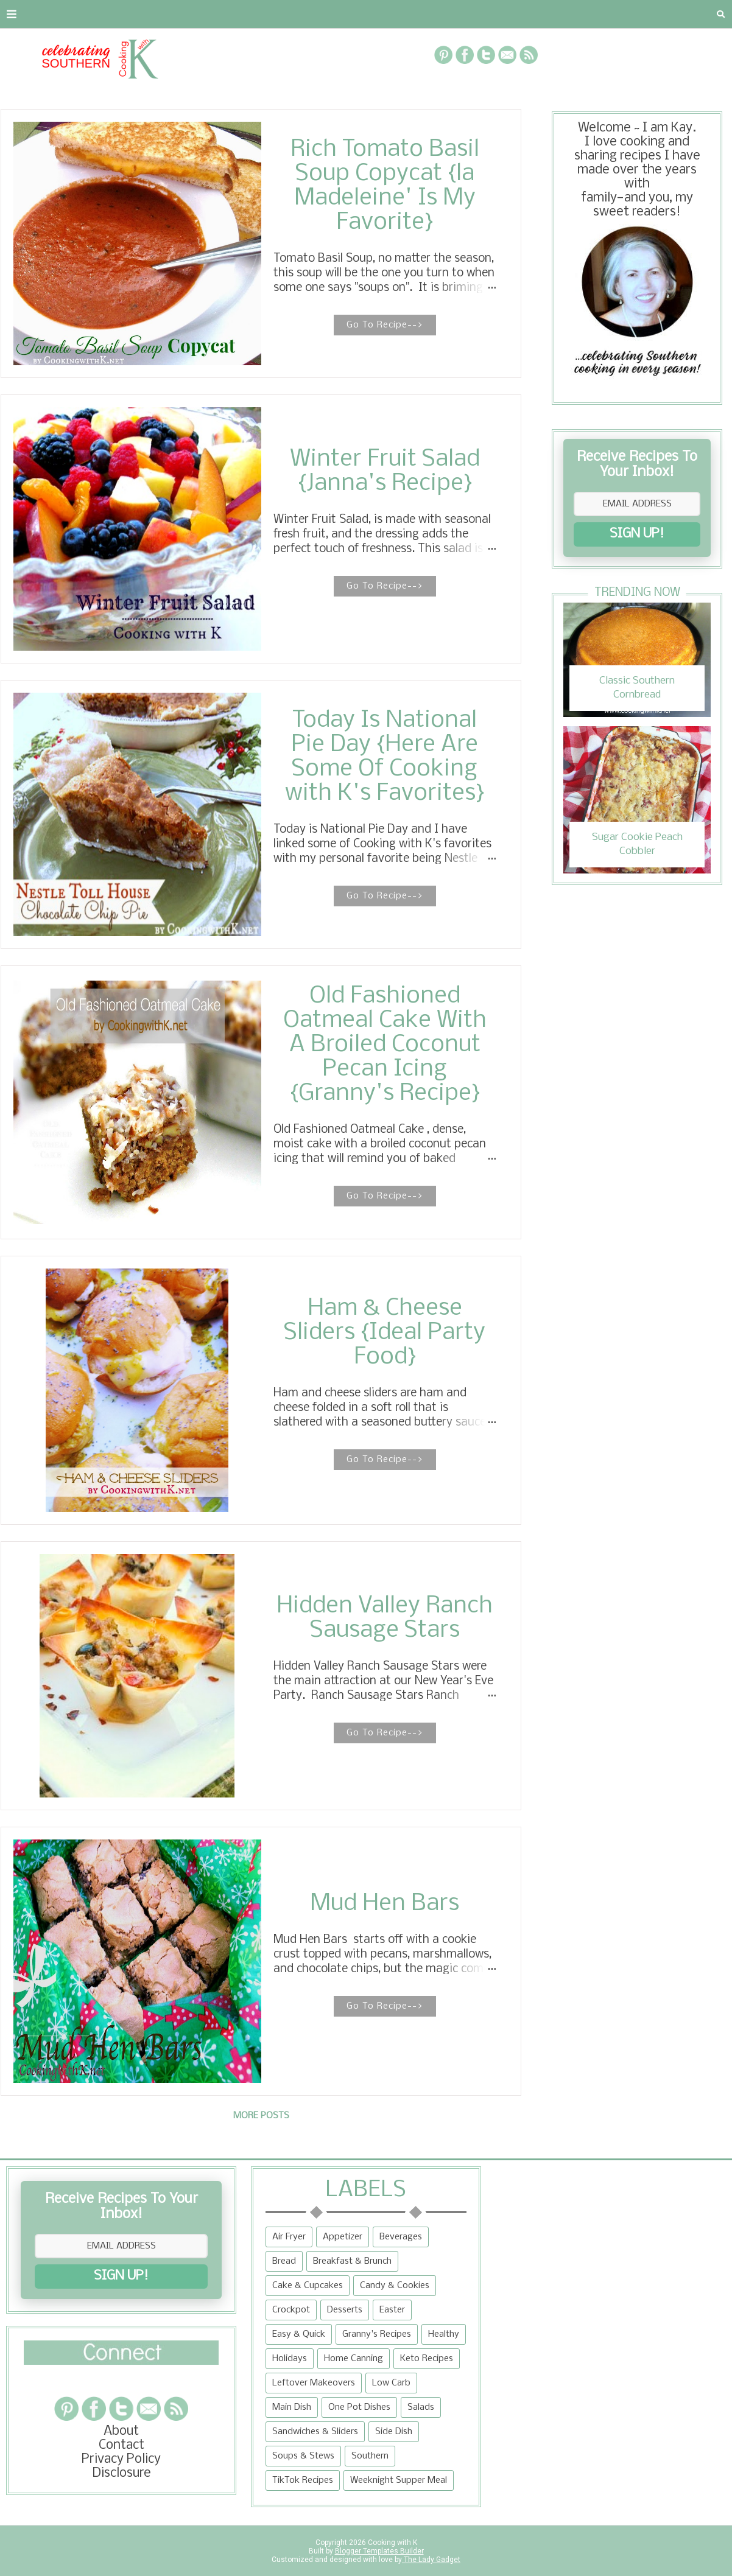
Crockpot (291, 2310)
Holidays (289, 2359)
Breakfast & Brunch (352, 2261)
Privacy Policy (121, 2459)
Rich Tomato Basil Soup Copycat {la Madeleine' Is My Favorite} (384, 186)
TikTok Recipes (302, 2480)
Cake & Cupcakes (307, 2286)
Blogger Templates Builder (379, 2551)
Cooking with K (391, 2542)
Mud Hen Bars (384, 1904)
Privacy (156, 14)
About (26, 14)
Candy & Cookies (394, 2286)
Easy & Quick (298, 2334)
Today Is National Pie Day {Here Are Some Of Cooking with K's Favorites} (384, 757)
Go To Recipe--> (385, 325)
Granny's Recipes (376, 2334)
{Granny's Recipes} (397, 14)
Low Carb (391, 2383)
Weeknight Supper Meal (398, 2480)
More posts (261, 2116)
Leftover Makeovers (313, 2383)
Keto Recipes (426, 2359)
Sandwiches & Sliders (315, 2432)
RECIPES (218, 14)
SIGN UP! (637, 534)
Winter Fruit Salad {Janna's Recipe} (385, 471)
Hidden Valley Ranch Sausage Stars (384, 1618)
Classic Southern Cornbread (637, 687)
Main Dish (291, 2407)
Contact (88, 14)
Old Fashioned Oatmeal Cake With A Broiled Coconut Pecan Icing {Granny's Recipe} (385, 1045)
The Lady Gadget (431, 2559)
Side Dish (393, 2432)
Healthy (443, 2334)
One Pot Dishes (359, 2407)
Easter (392, 2310)
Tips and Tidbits (528, 14)
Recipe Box (291, 14)
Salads (420, 2407)
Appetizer (342, 2237)
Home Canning (353, 2359)
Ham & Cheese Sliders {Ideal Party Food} (384, 1333)
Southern (370, 2456)
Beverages (400, 2237)
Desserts (344, 2310)
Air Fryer (289, 2237)
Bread (284, 2261)
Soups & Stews (303, 2456)
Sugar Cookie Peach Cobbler (637, 843)
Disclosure (121, 2473)
